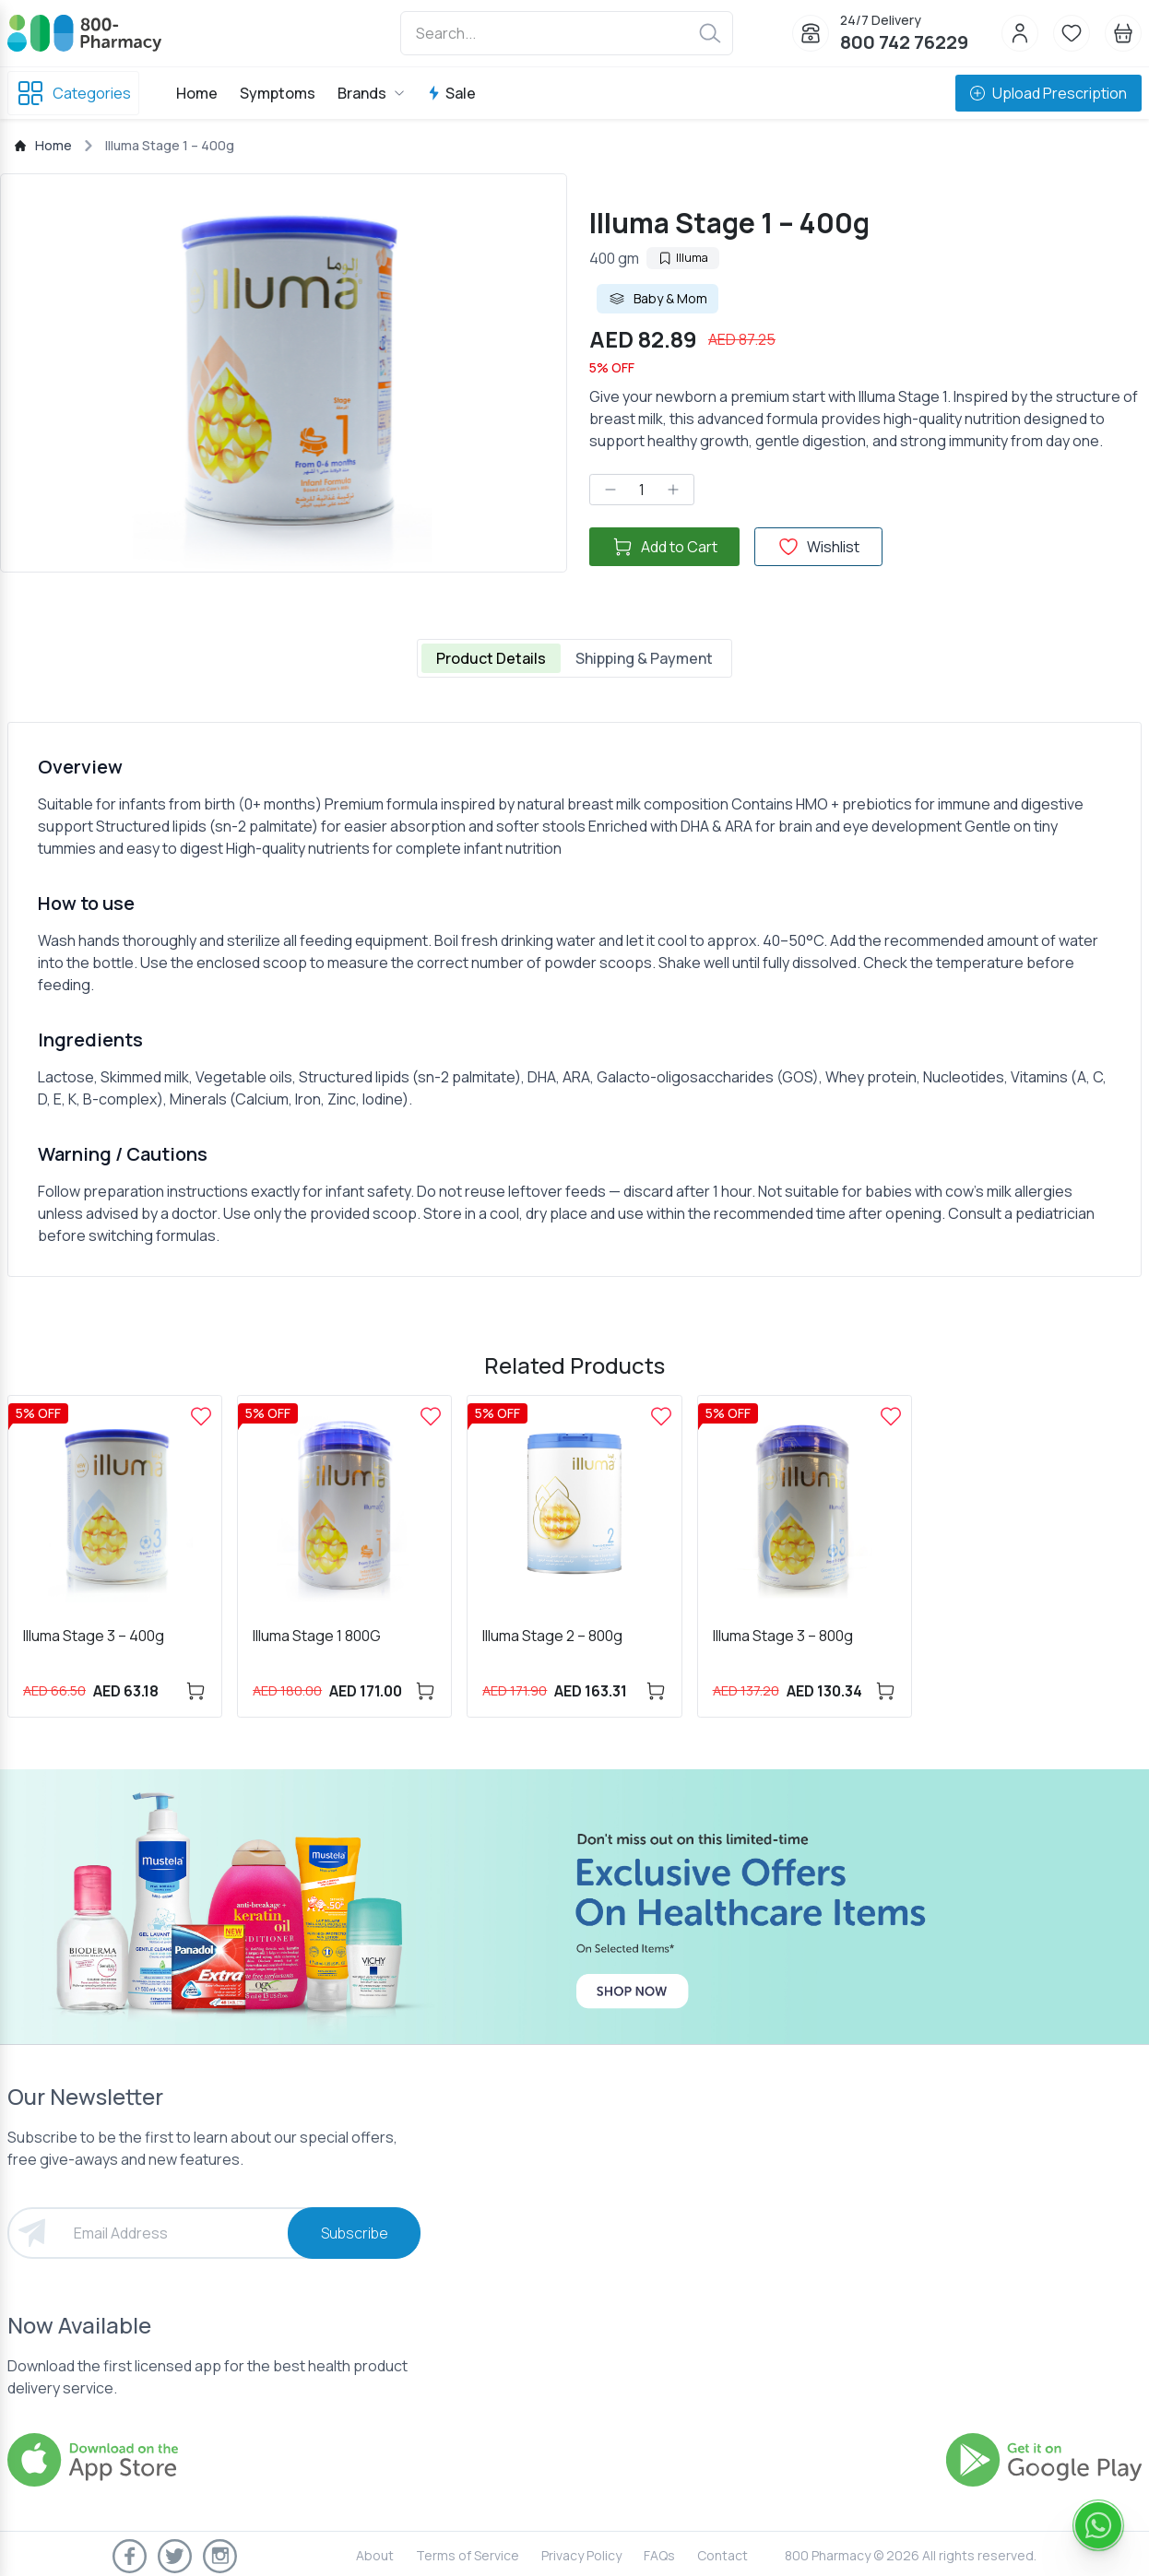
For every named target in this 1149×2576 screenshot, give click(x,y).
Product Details (491, 658)
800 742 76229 (904, 42)
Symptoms (277, 93)
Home (197, 93)
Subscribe (354, 2233)
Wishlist (818, 547)
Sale (451, 93)
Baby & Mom (657, 299)
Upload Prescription (1048, 93)
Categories (73, 93)
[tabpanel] (574, 999)
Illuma (682, 258)
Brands (371, 93)
